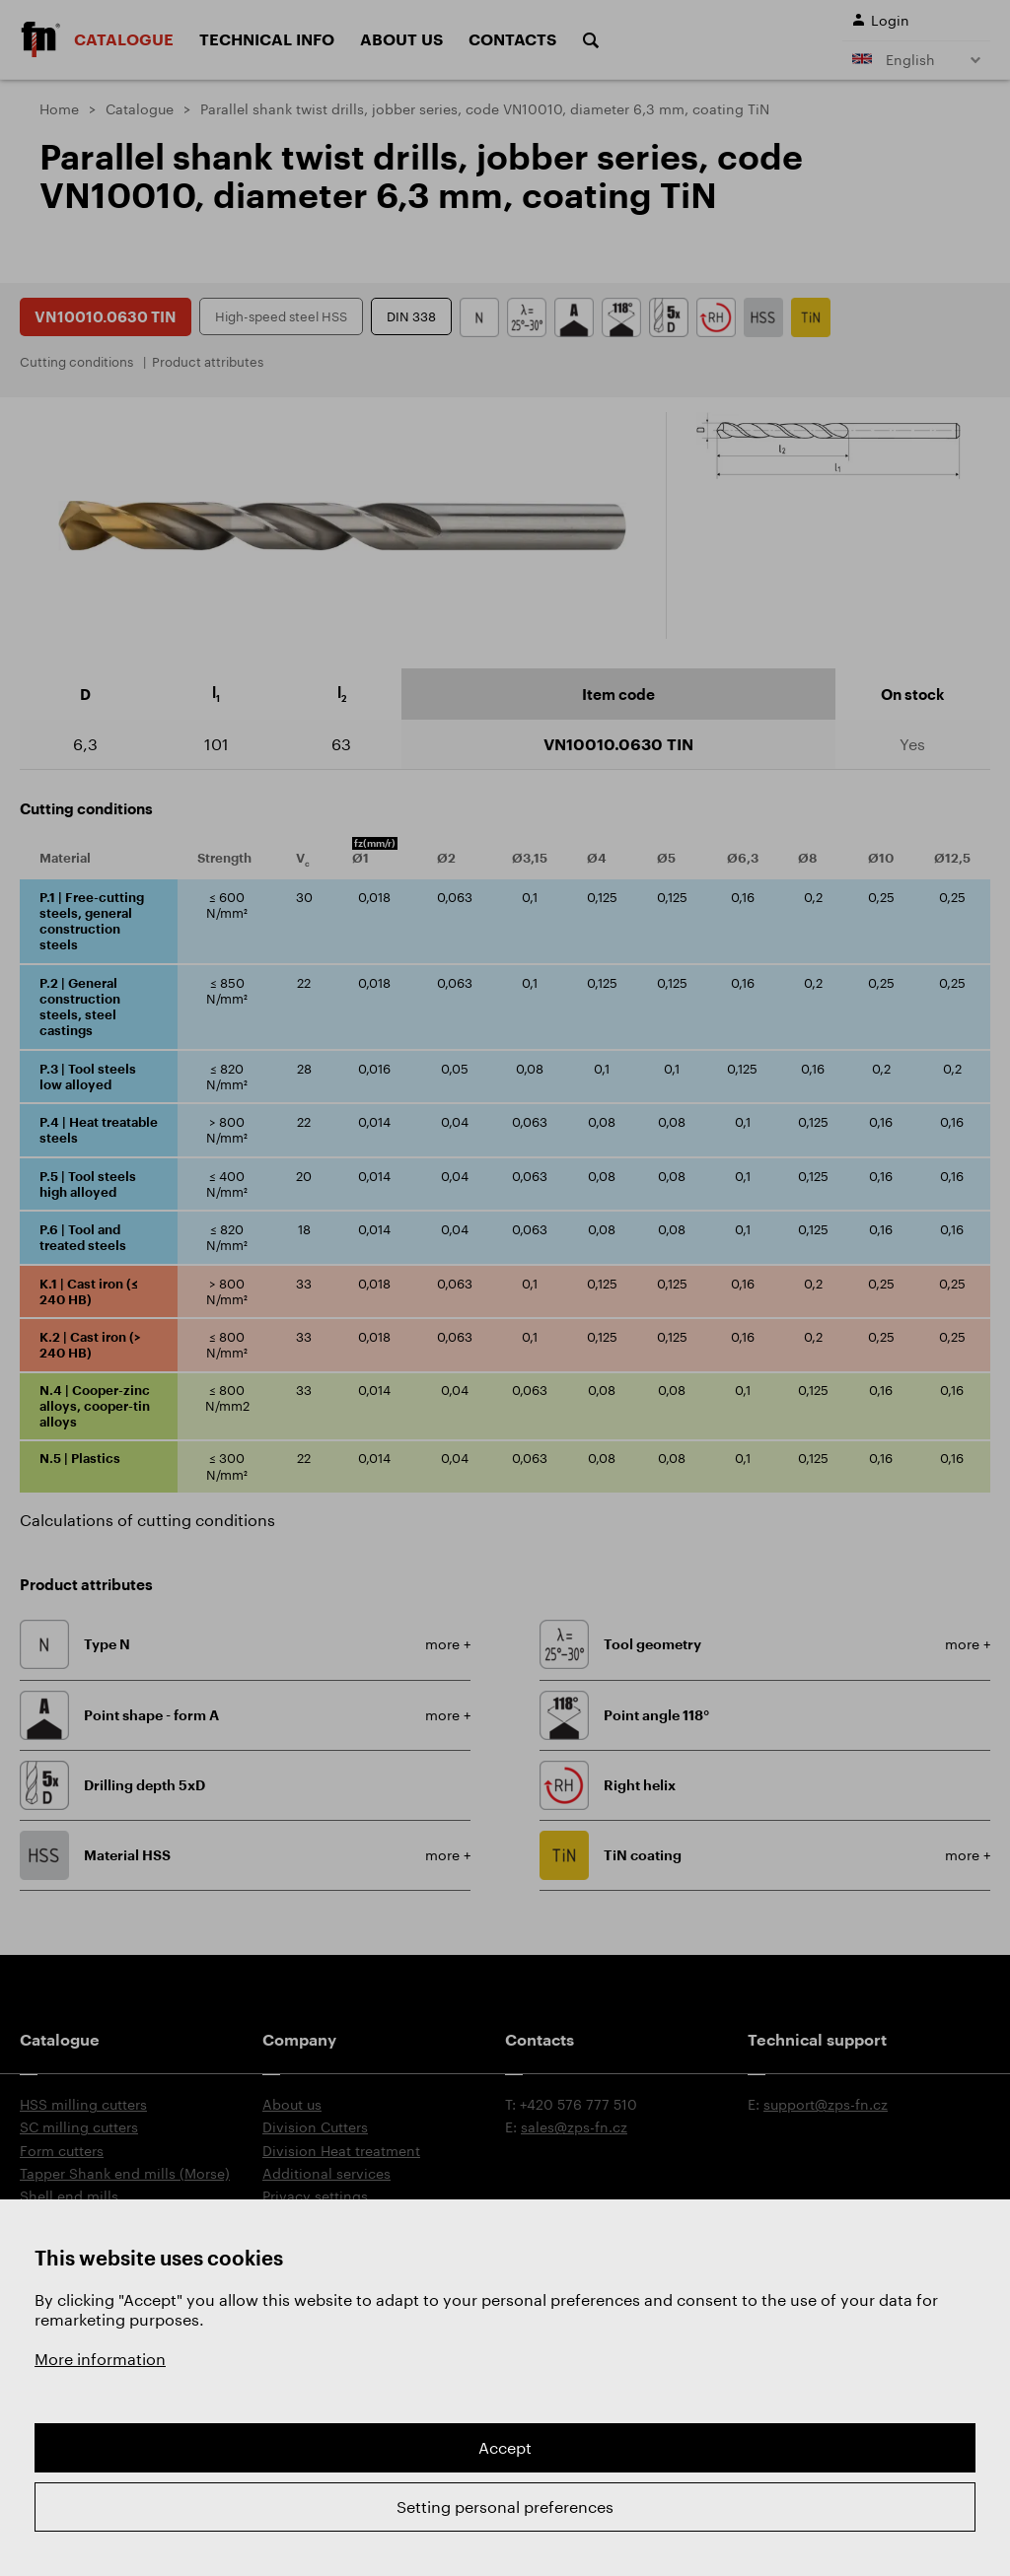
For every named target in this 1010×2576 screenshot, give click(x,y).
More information (100, 2358)
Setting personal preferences (505, 2506)
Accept (505, 2447)
